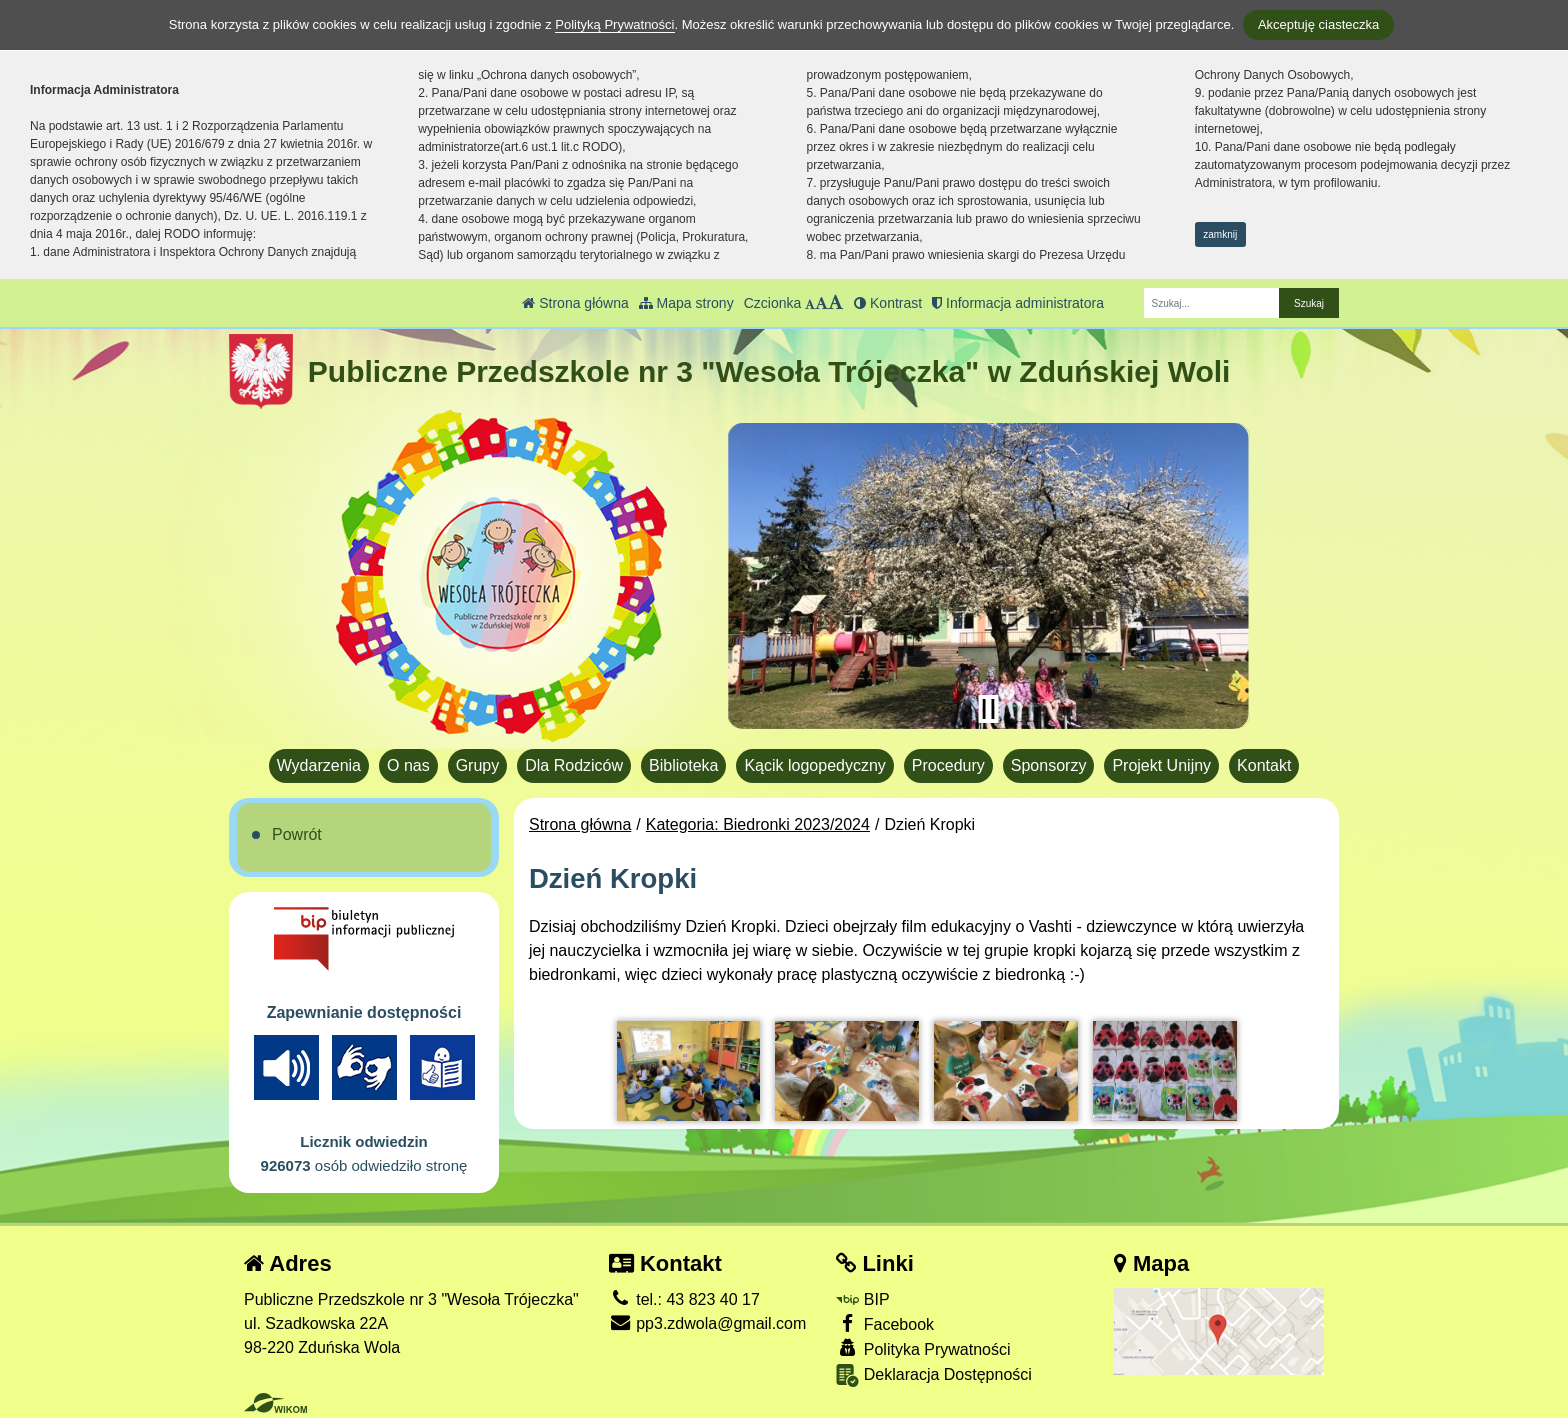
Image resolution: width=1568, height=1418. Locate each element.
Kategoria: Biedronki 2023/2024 (758, 824)
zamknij (1220, 234)
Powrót (297, 834)
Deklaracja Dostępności (934, 1375)
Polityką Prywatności (614, 24)
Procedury (948, 765)
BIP (862, 1299)
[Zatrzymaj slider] (988, 709)
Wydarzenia (319, 765)
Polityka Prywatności (923, 1348)
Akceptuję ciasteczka (1318, 24)
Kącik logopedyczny (814, 765)
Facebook (885, 1323)
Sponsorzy (1049, 765)
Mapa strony (686, 303)
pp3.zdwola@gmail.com (708, 1323)
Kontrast (888, 303)
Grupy (478, 765)
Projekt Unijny (1161, 765)
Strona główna (575, 303)
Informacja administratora (1018, 303)
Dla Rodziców (574, 765)
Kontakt (1264, 765)
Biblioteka (683, 765)
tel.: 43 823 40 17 (684, 1299)
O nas (408, 765)
